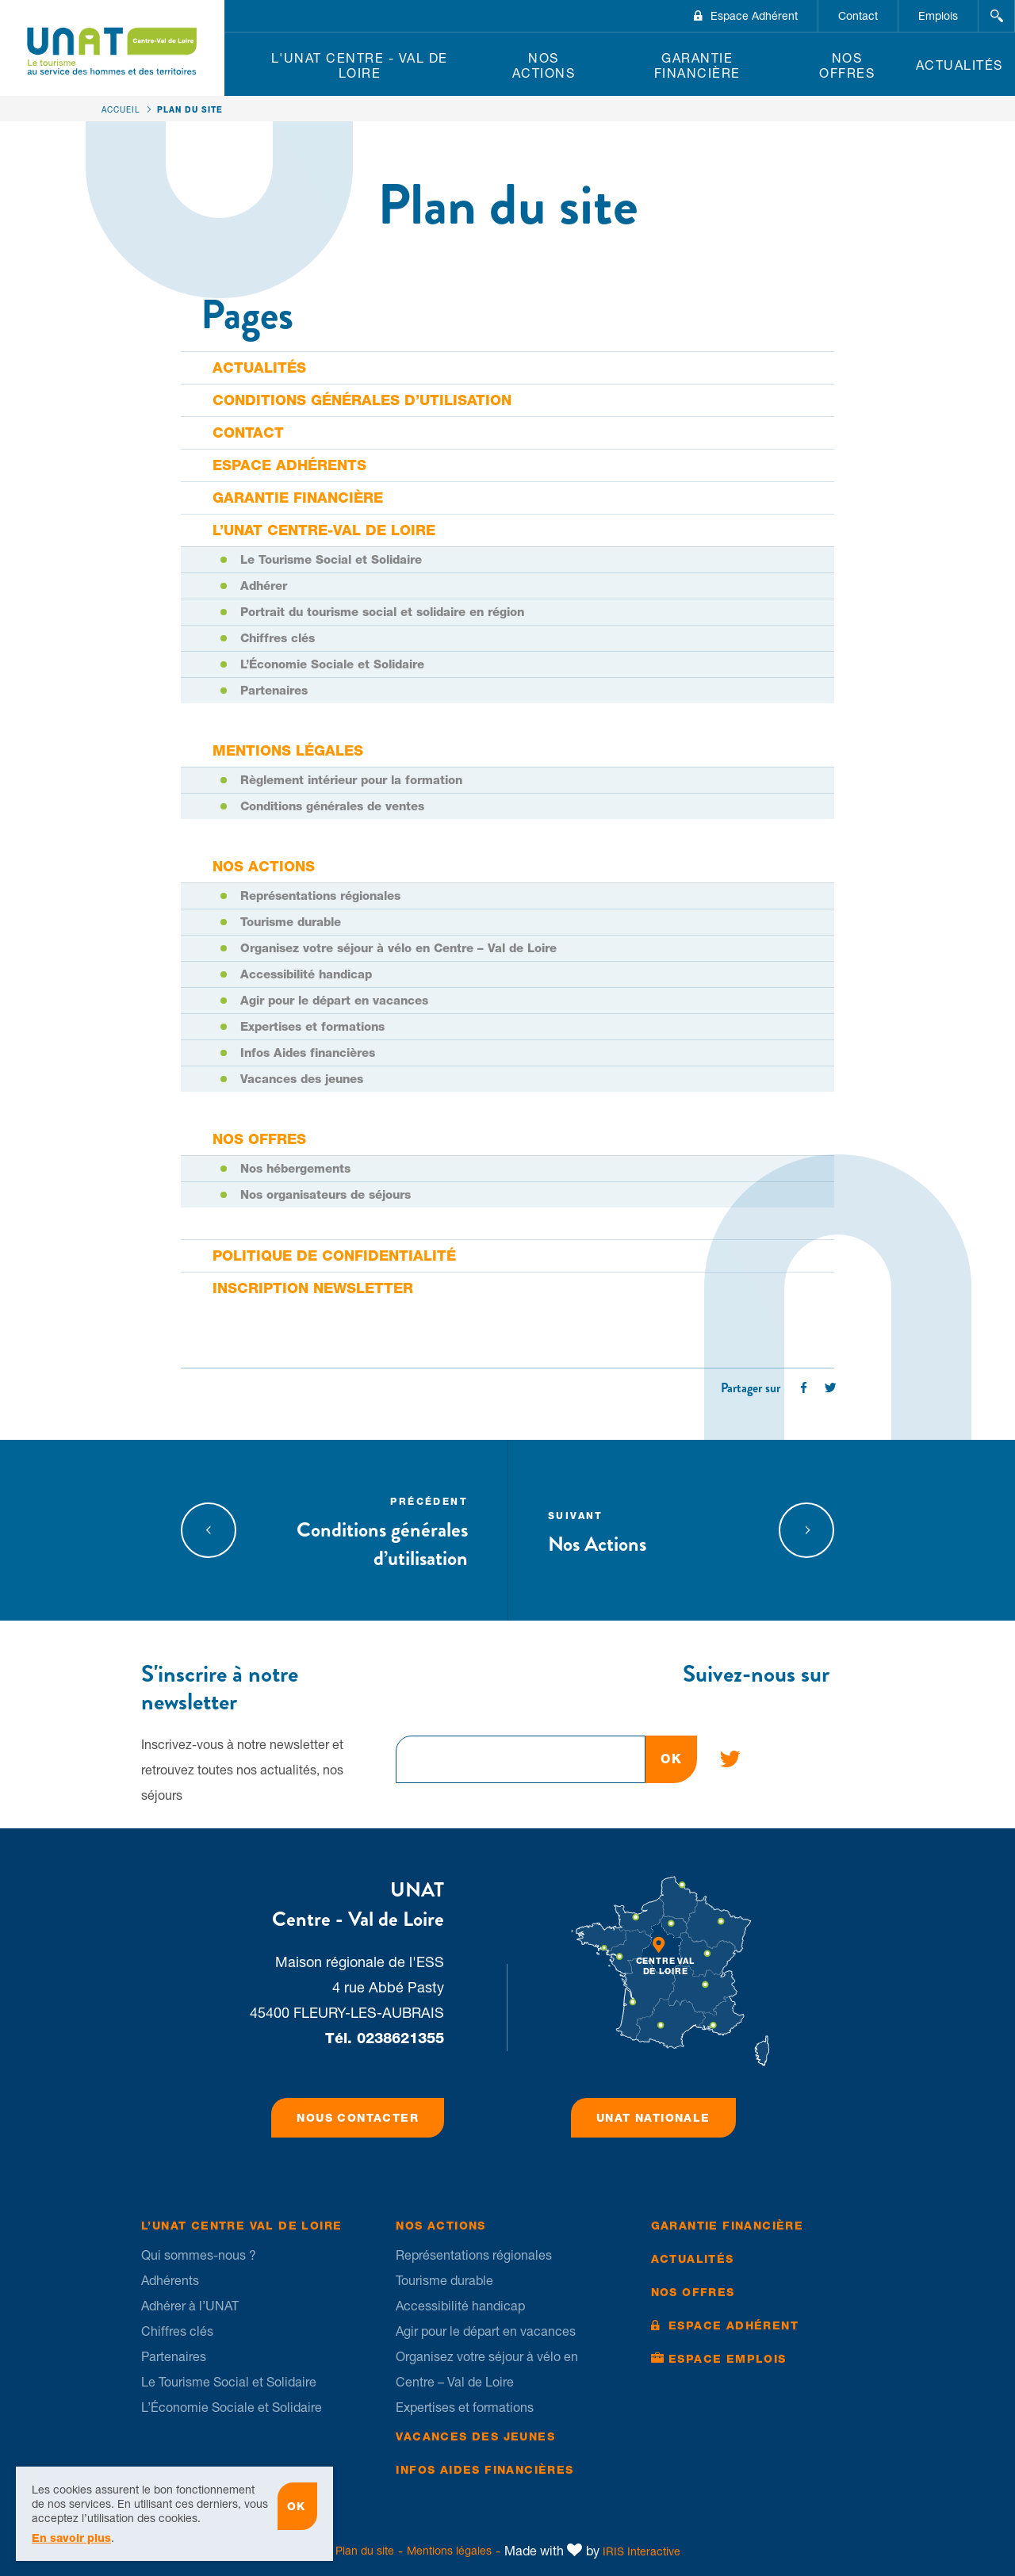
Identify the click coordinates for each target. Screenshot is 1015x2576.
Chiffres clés (277, 638)
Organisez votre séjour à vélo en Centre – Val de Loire (398, 948)
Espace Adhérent (754, 16)
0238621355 (400, 2038)
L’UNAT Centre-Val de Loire (324, 530)
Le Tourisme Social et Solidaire (331, 560)
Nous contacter (358, 2117)
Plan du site (364, 2550)
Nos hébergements (295, 1169)
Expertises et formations (312, 1027)
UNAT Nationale (653, 2117)
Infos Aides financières (307, 1053)
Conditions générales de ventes (332, 806)
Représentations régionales (320, 896)
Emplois (938, 16)
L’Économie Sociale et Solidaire (332, 664)
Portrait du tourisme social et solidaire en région (382, 612)
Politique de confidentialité (334, 1255)
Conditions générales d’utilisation (362, 400)
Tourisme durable (290, 922)
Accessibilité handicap (306, 974)
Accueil (121, 109)
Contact (858, 16)
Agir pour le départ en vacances (334, 1000)
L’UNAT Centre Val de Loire (241, 2225)
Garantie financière (697, 65)
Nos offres (847, 65)
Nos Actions (544, 65)
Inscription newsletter (313, 1288)
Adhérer (263, 586)
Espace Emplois (727, 2358)
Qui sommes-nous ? (198, 2255)
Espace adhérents (289, 465)
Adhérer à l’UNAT (190, 2305)
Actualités (959, 65)
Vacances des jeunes (301, 1079)
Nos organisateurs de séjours (325, 1195)
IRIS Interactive (641, 2551)
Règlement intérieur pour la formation (351, 780)
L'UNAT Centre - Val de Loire (359, 65)
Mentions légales (288, 750)
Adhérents (170, 2280)
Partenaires (274, 690)
